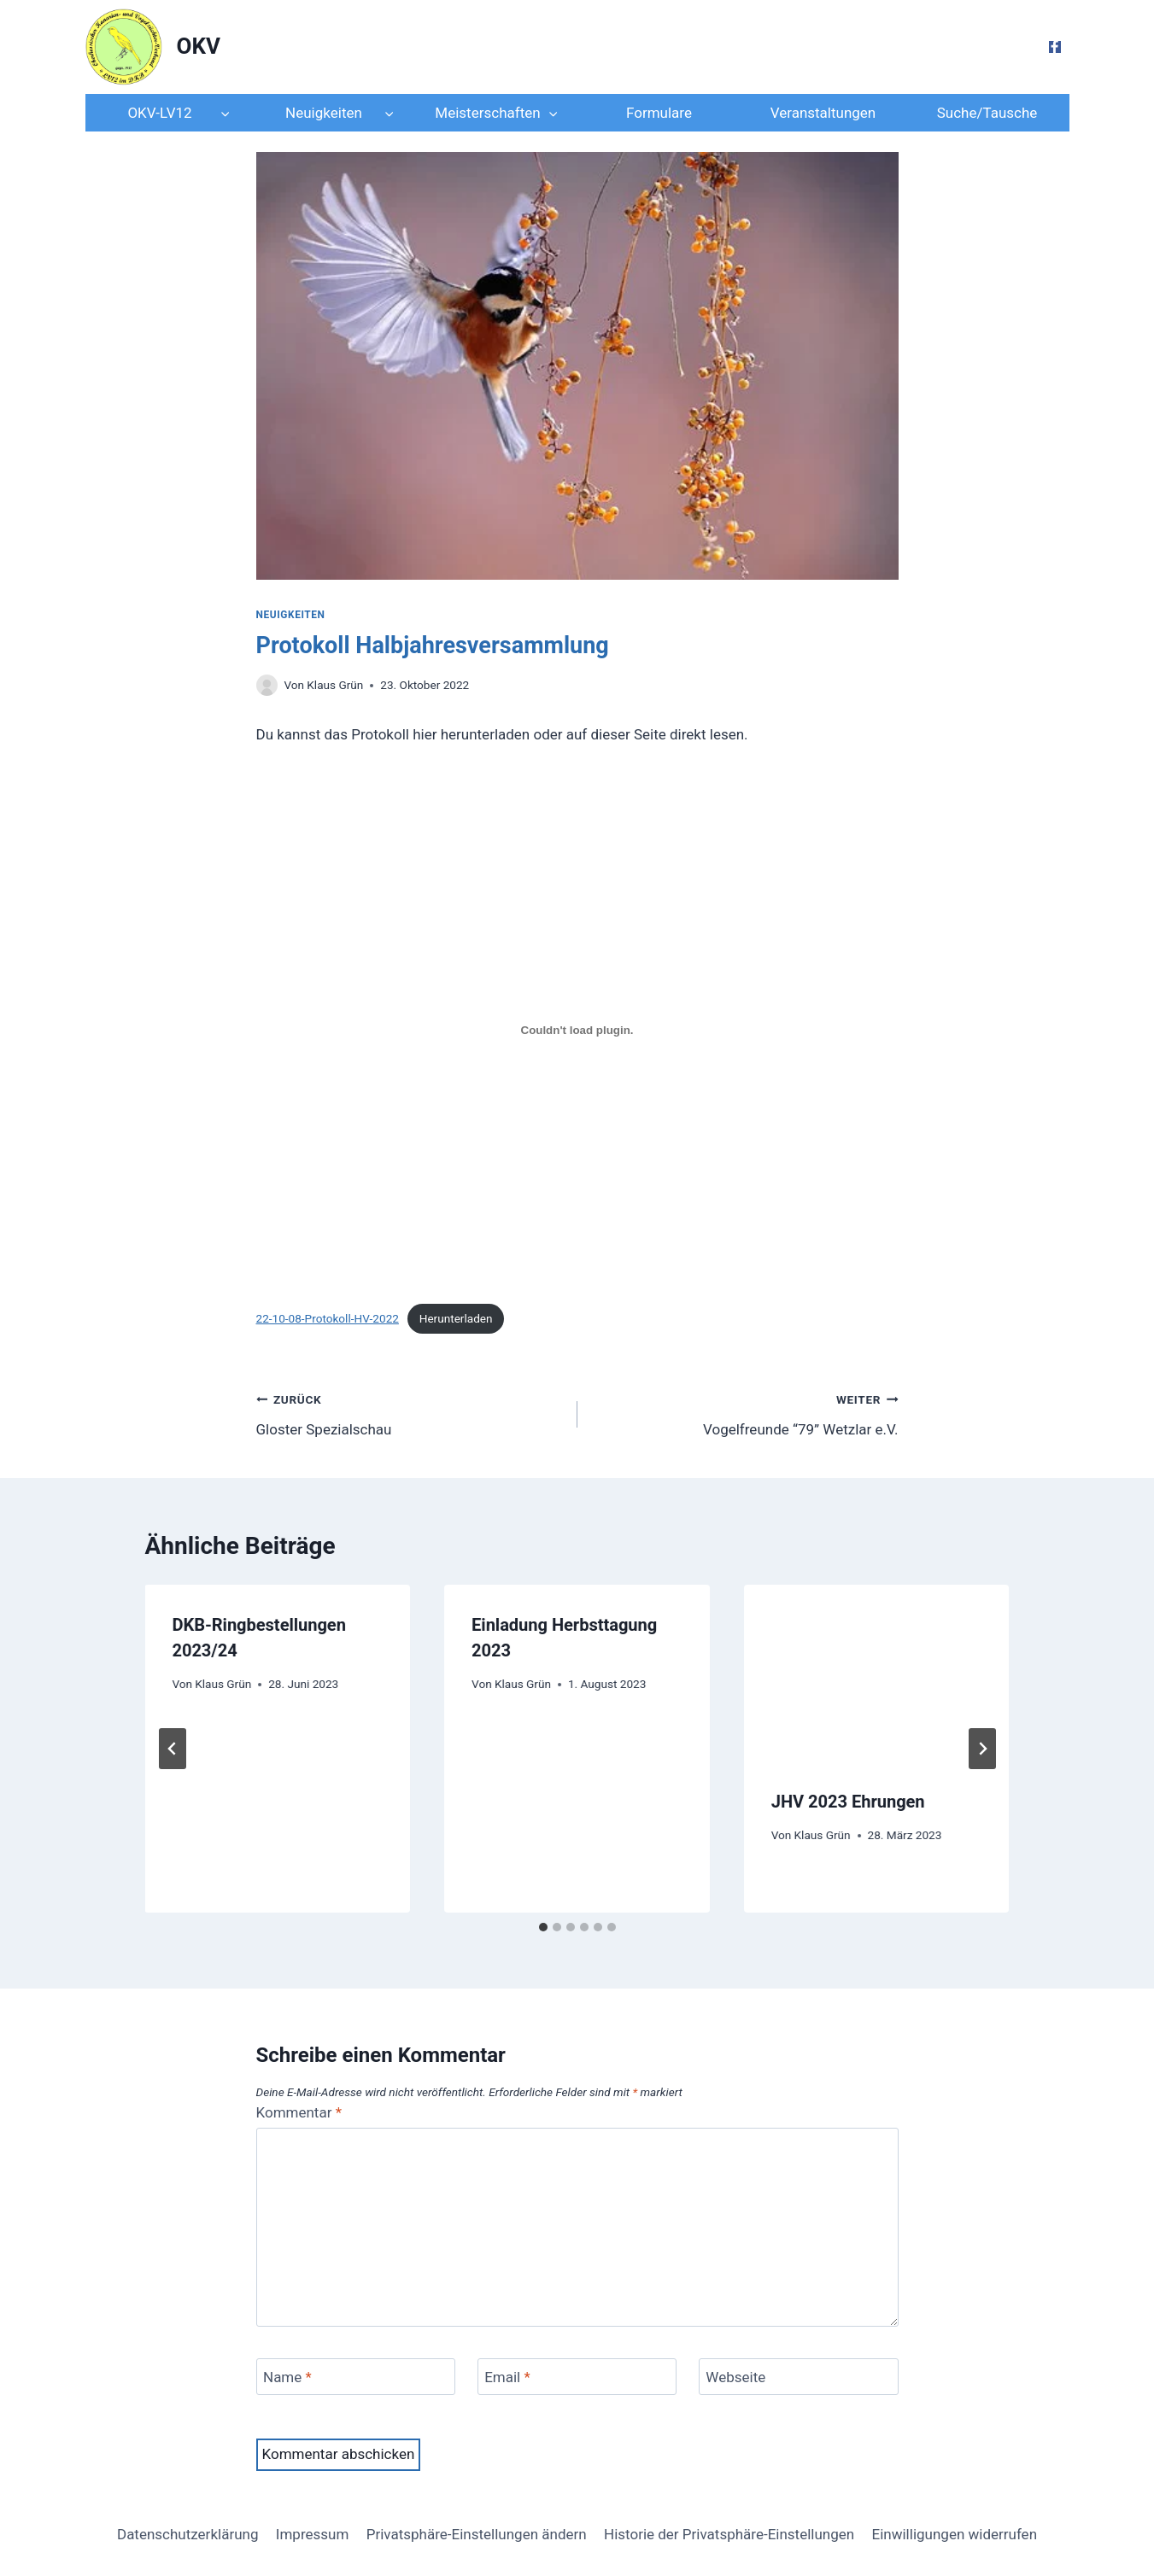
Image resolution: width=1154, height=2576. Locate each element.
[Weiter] (982, 1748)
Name (287, 2377)
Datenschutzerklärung (187, 2534)
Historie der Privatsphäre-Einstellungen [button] (729, 2534)
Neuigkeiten (290, 615)
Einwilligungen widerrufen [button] (954, 2534)
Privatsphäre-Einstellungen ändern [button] (476, 2534)
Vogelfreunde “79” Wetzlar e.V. (745, 1412)
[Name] (356, 2376)
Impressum (312, 2534)
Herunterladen (456, 1318)
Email (507, 2377)
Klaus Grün (335, 685)
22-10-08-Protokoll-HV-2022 (327, 1318)
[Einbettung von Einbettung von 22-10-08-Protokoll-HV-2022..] (577, 1030)
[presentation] (877, 1673)
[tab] (543, 1927)
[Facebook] (1054, 46)
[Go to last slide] (172, 1748)
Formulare (659, 112)
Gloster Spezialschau (409, 1412)
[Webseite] (799, 2376)
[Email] (577, 2376)
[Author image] (267, 685)
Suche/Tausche (987, 112)
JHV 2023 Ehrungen (848, 1801)
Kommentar (299, 2112)
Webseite (735, 2377)
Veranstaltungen (823, 112)
